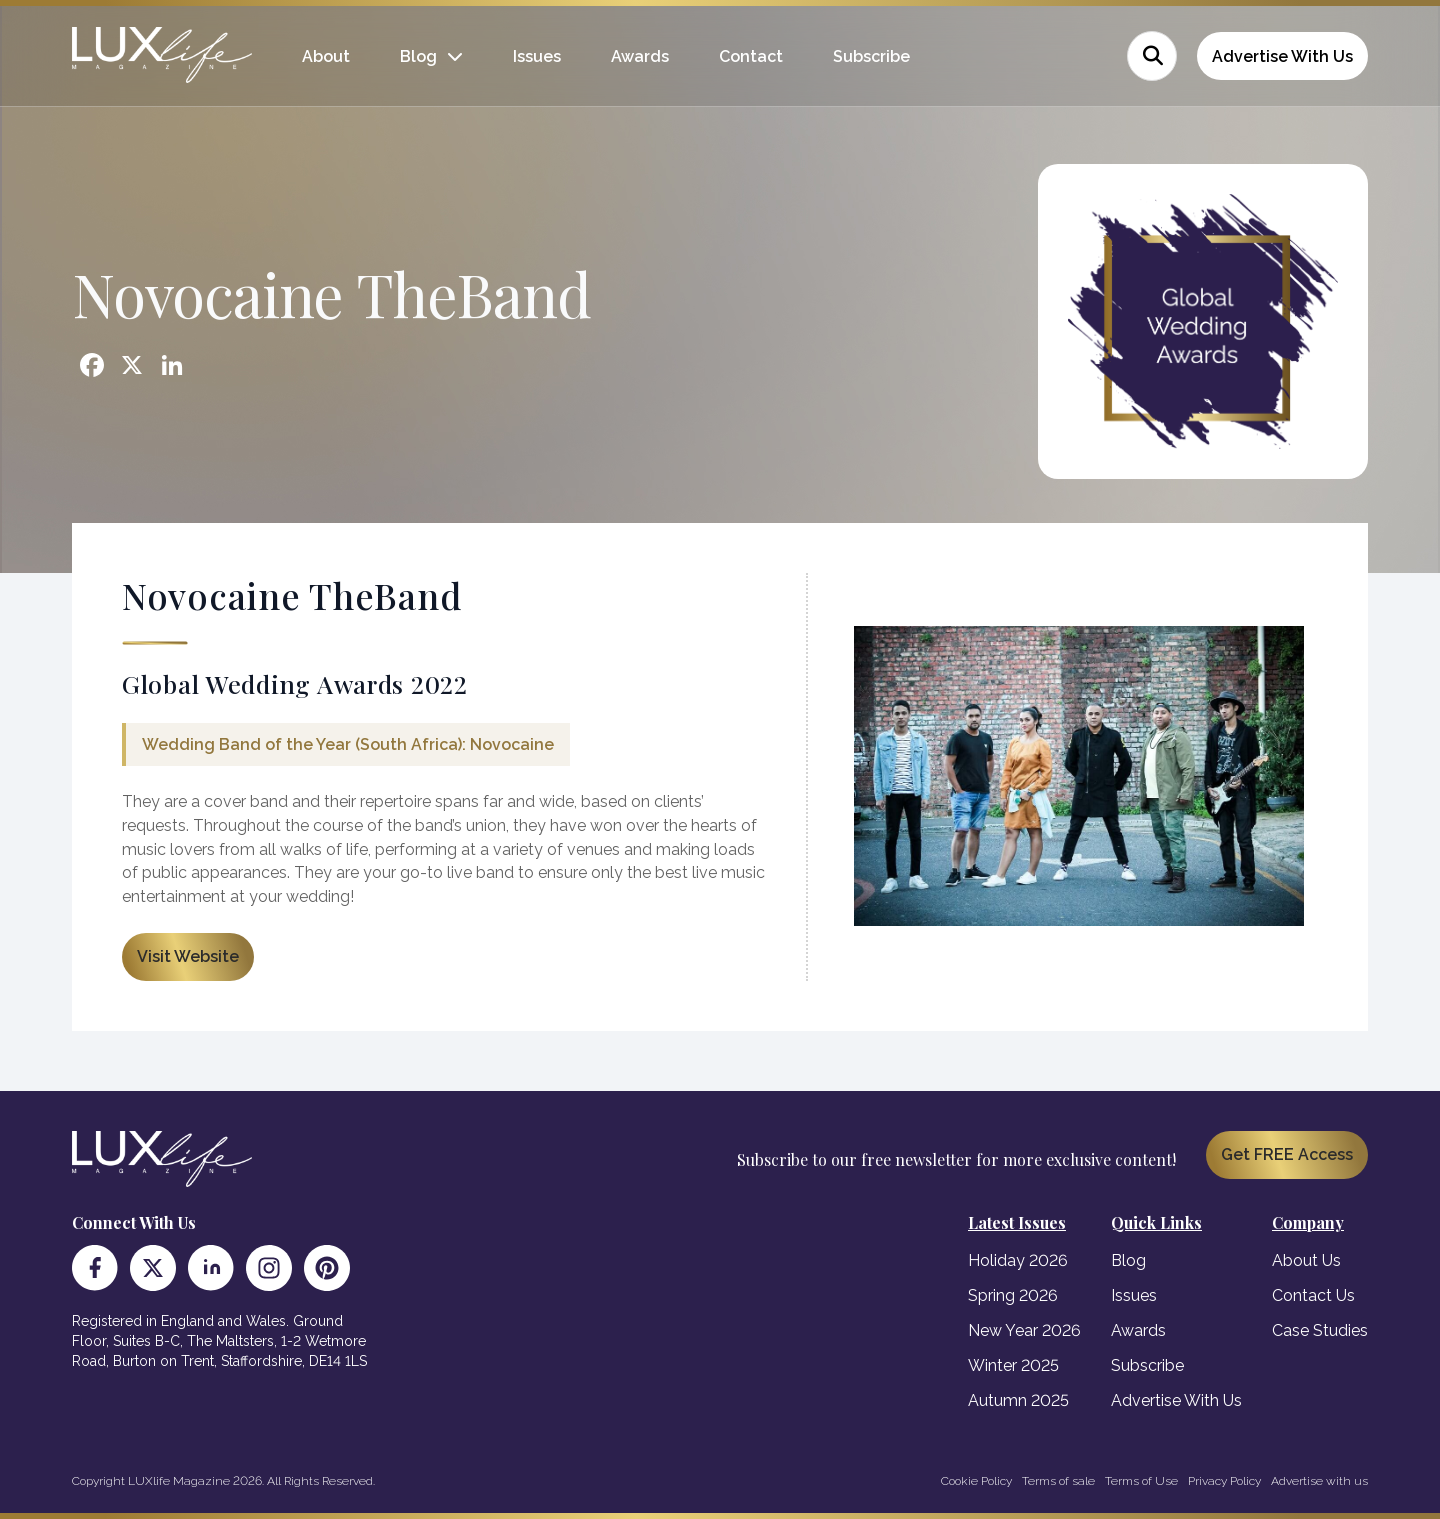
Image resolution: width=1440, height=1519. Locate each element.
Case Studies (1320, 1330)
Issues (537, 56)
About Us (1306, 1260)
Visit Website (188, 956)
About (326, 56)
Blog (418, 56)
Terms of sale (1058, 1481)
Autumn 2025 (1018, 1400)
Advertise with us (1319, 1481)
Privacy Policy (1224, 1481)
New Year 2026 (1024, 1330)
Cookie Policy (976, 1481)
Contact (751, 56)
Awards (640, 56)
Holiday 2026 (1018, 1260)
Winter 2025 (1013, 1365)
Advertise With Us (1282, 56)
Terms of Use (1141, 1481)
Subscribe (871, 56)
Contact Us (1313, 1295)
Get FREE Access (1287, 1154)
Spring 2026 (1013, 1295)
